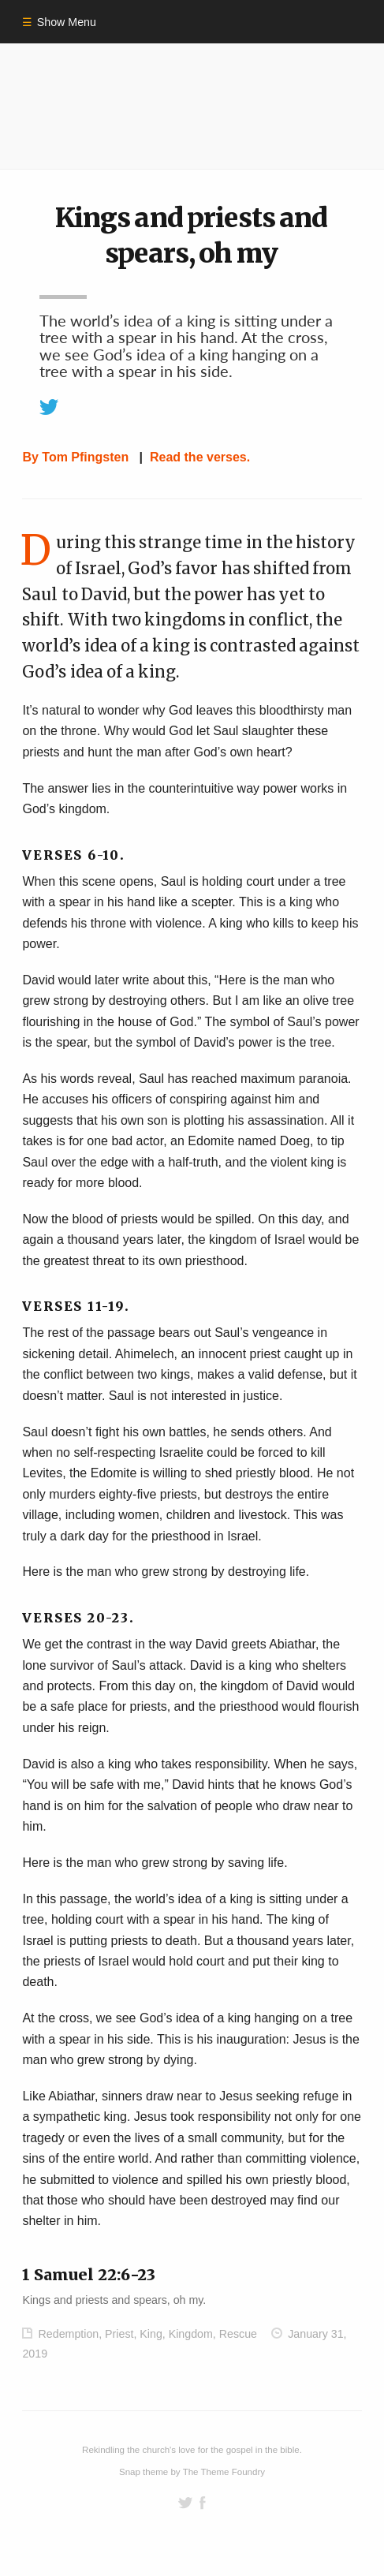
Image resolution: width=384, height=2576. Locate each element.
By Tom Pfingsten (75, 457)
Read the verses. (200, 457)
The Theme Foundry (224, 2472)
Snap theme (143, 2472)
